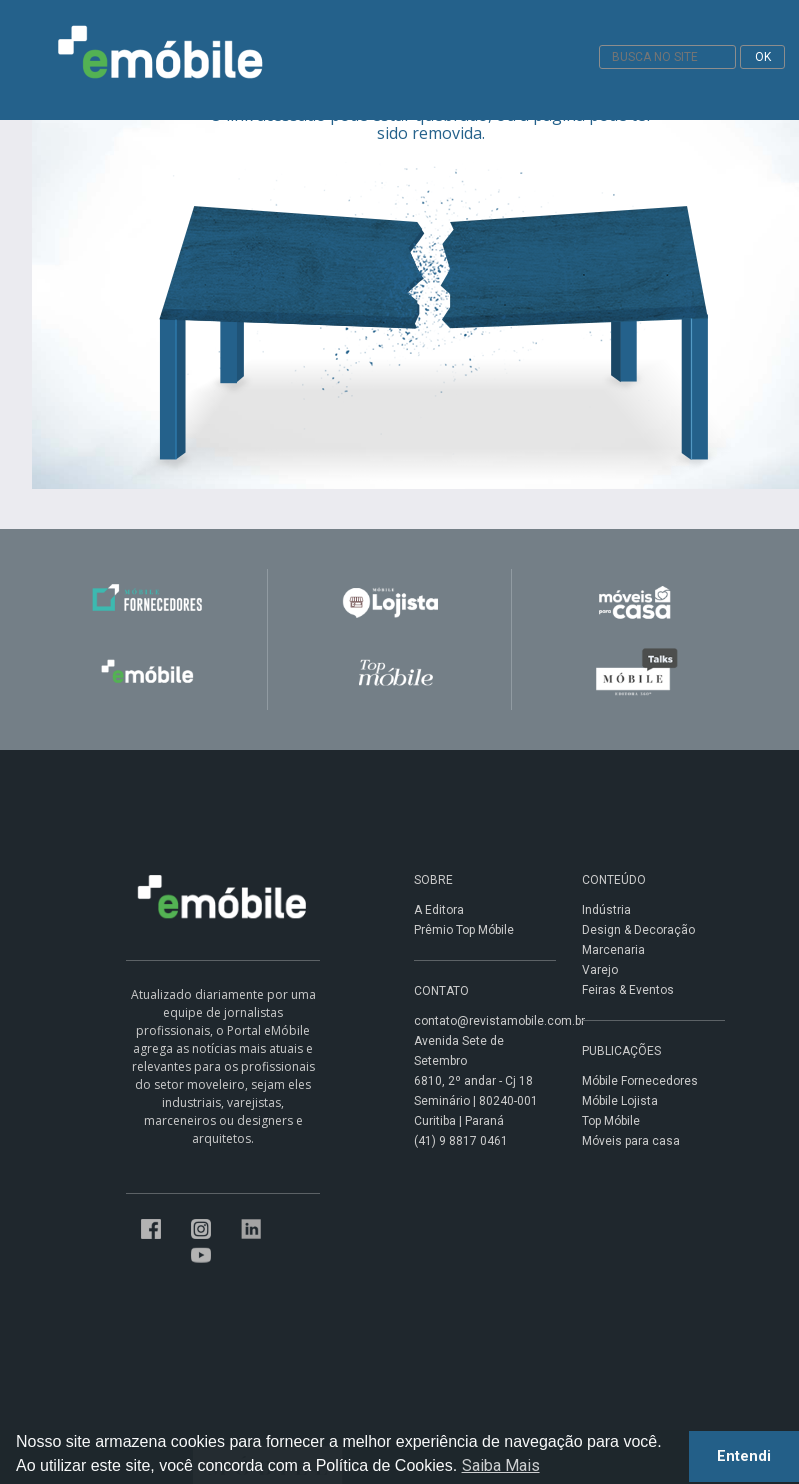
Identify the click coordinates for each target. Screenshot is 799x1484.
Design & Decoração (638, 930)
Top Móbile (611, 1121)
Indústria (606, 910)
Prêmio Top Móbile (464, 930)
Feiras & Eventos (628, 990)
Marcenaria (613, 950)
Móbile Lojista (620, 1101)
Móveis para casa (631, 1141)
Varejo (600, 970)
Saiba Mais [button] (501, 1465)
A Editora (439, 910)
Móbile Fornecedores (640, 1081)
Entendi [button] (744, 1456)
